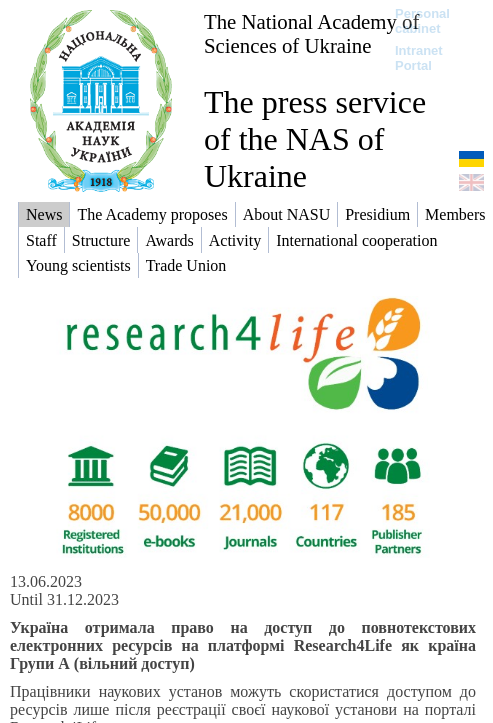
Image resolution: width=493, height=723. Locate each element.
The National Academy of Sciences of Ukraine (311, 33)
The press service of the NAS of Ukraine (315, 139)
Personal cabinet (422, 21)
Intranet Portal (419, 58)
